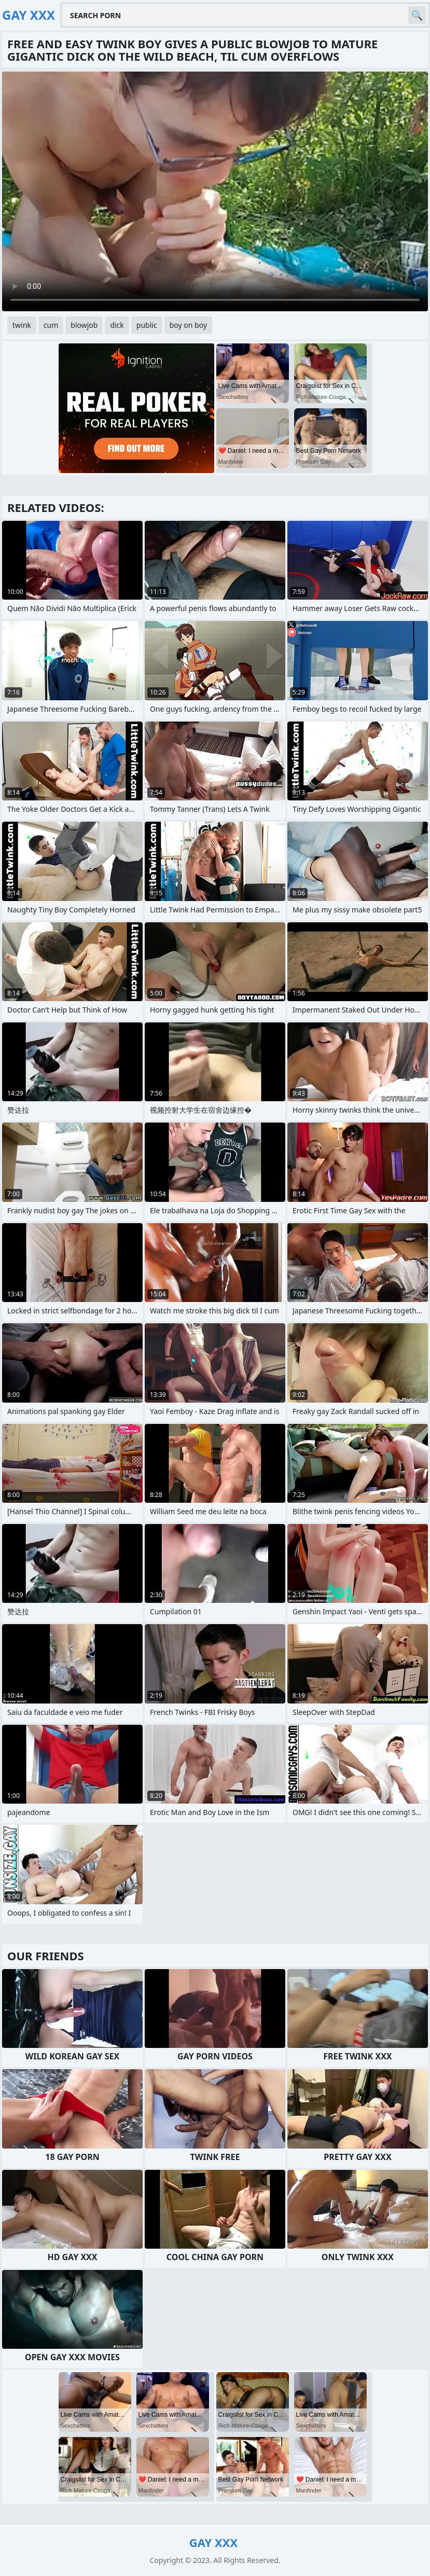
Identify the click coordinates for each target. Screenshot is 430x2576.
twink (21, 325)
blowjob (84, 325)
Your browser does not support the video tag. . (215, 191)
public (146, 325)
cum (51, 325)
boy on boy (188, 325)
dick (116, 325)
